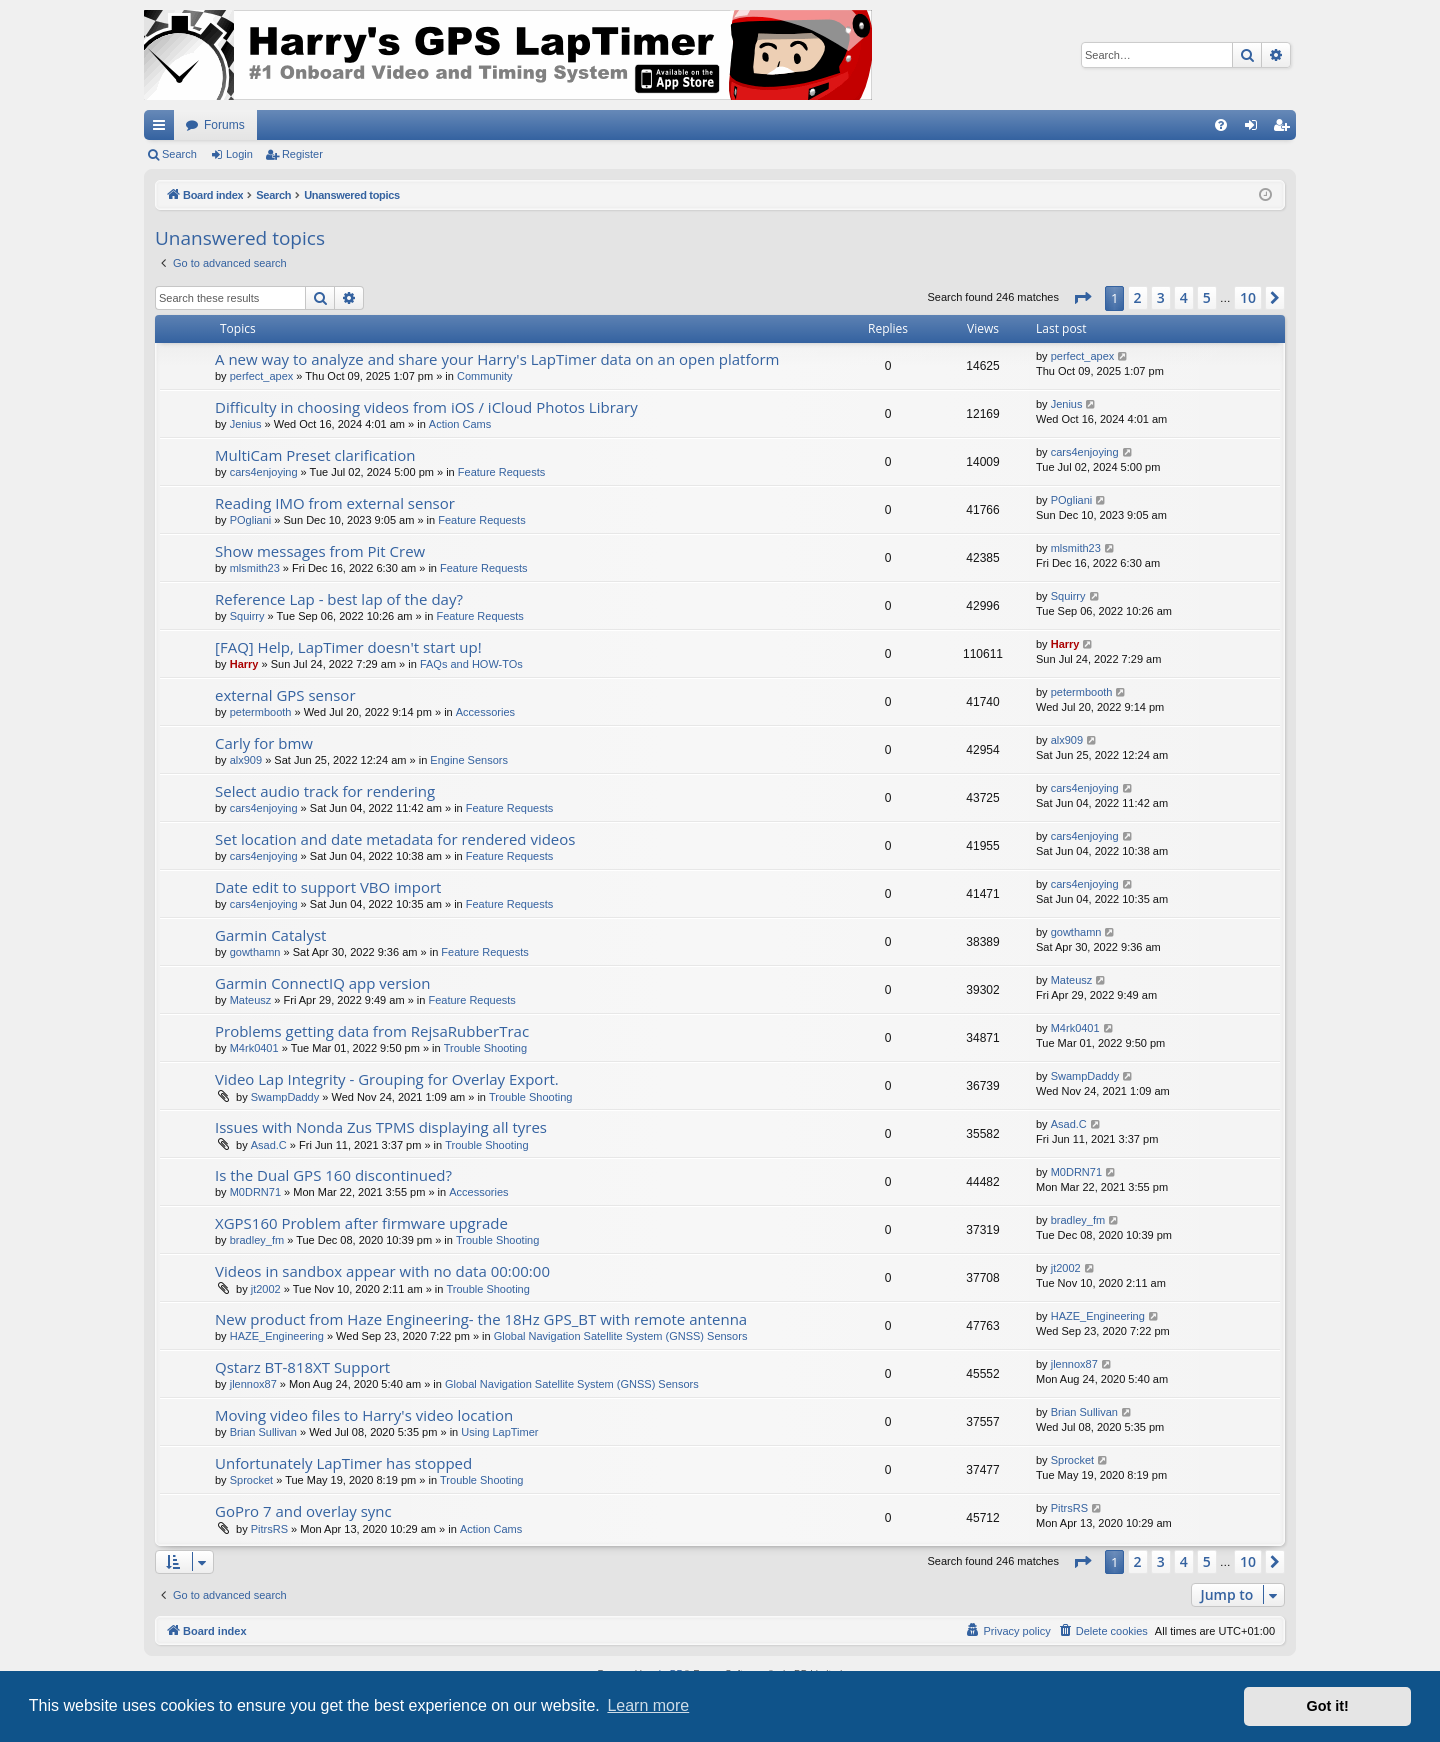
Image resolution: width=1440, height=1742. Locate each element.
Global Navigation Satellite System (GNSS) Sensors (621, 1336)
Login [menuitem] (1255, 129)
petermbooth (261, 712)
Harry (244, 664)
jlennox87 (253, 1384)
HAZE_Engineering (277, 1336)
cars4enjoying (264, 472)
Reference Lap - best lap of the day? (339, 599)
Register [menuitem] (1285, 129)
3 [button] (1161, 297)
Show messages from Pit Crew (320, 551)
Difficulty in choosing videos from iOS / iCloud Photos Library (426, 407)
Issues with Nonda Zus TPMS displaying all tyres (381, 1127)
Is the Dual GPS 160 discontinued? (333, 1175)
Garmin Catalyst (270, 935)
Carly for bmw (264, 743)
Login (239, 154)
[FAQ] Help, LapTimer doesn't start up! (348, 647)
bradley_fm (257, 1240)
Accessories (485, 712)
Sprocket (251, 1480)
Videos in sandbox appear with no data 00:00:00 (382, 1271)
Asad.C (269, 1145)
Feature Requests (501, 472)
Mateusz (251, 1000)
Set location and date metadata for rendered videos (395, 839)
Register (302, 154)
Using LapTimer (499, 1432)
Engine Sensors (469, 760)
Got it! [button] (1328, 1706)
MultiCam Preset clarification (315, 455)
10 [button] (1248, 297)
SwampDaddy (285, 1097)
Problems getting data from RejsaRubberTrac (372, 1031)
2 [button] (1138, 297)
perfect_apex (262, 376)
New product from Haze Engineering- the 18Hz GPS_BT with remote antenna (481, 1319)
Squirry (247, 616)
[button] (1082, 298)
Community (485, 376)
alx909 (246, 760)
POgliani (251, 520)
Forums (224, 125)
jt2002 (266, 1289)
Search (179, 154)
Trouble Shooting (485, 1048)
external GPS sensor (285, 695)
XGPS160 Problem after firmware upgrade (361, 1223)
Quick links (163, 129)
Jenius (246, 424)
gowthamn (255, 952)
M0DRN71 (255, 1192)
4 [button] (1184, 297)
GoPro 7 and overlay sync (303, 1511)
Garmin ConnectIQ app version (323, 983)
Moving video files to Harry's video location (364, 1415)
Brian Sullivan (263, 1432)
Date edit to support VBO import (328, 887)
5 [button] (1207, 297)
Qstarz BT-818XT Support (302, 1367)
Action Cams (460, 424)
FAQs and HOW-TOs (471, 664)
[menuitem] (1221, 125)
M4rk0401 (254, 1048)
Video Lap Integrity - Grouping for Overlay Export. (387, 1079)
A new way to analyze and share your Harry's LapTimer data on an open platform (497, 359)
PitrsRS (269, 1529)
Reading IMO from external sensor (335, 503)
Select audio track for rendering (325, 791)
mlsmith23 (255, 568)
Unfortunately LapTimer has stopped (343, 1463)
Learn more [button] (648, 1705)
